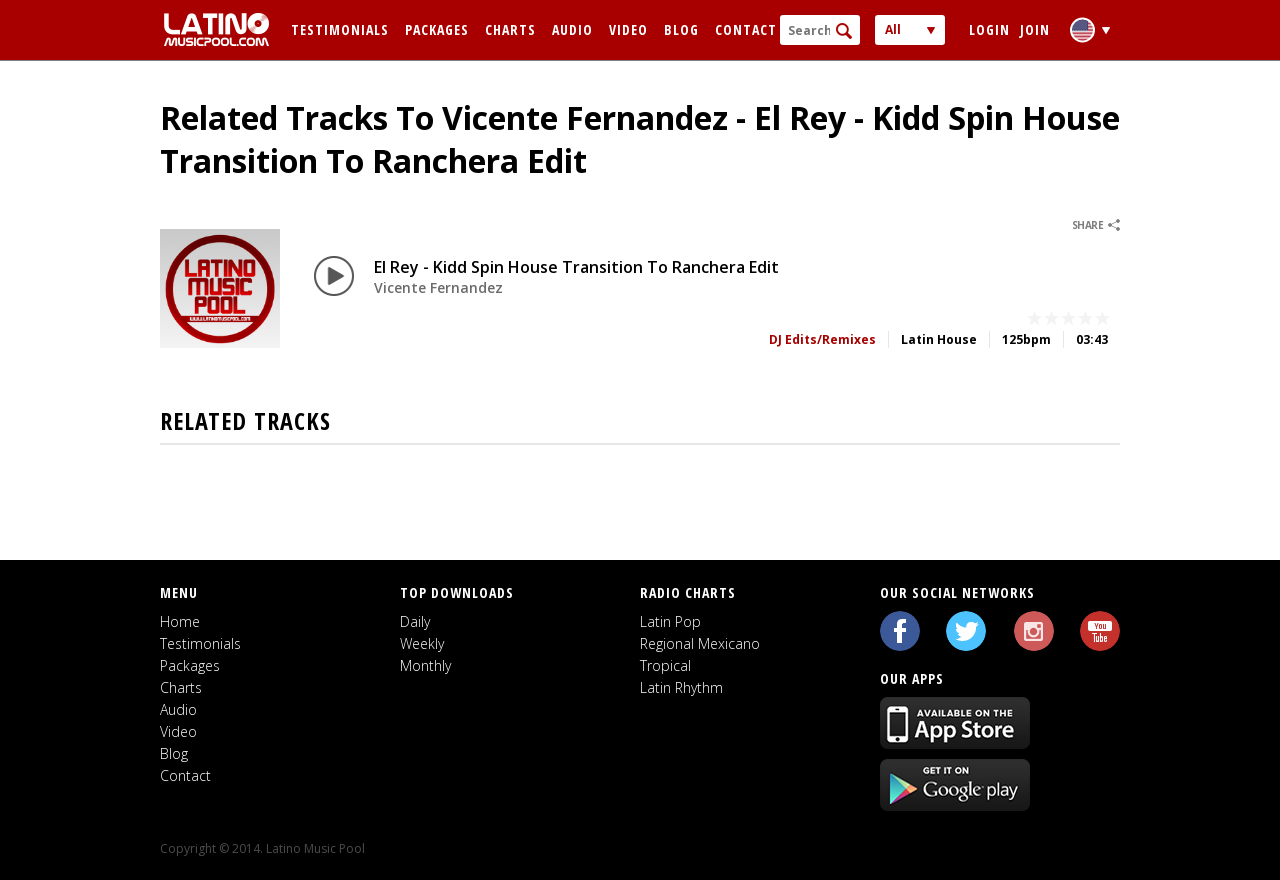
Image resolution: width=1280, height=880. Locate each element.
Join (1035, 29)
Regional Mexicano (700, 643)
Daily (415, 621)
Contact (746, 29)
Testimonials (340, 29)
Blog (681, 29)
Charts (510, 29)
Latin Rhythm (681, 687)
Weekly (422, 643)
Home (180, 621)
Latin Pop (670, 621)
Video (628, 29)
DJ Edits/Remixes (822, 339)
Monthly (425, 665)
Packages (437, 29)
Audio (572, 29)
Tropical (665, 665)
